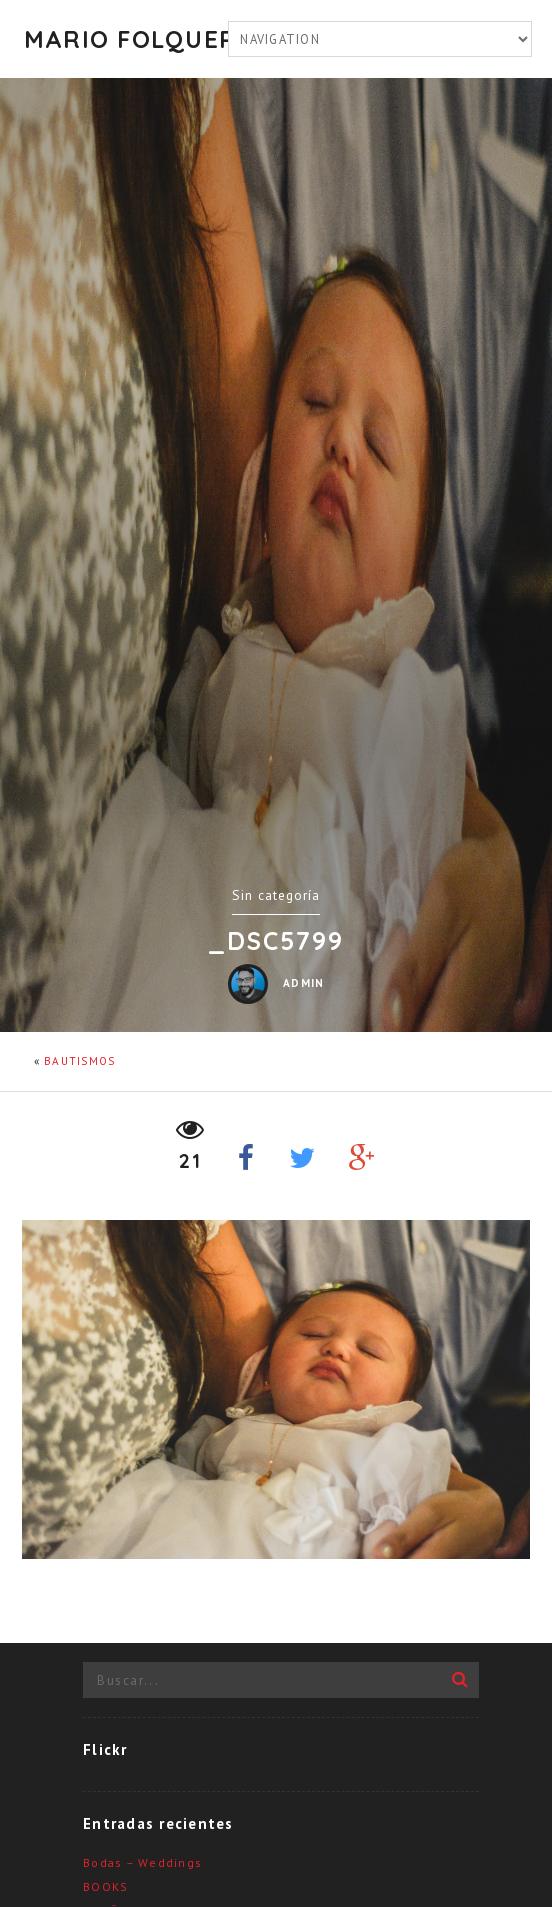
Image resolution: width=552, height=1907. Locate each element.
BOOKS (105, 1886)
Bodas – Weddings (142, 1862)
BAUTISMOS (79, 1061)
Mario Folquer (122, 39)
